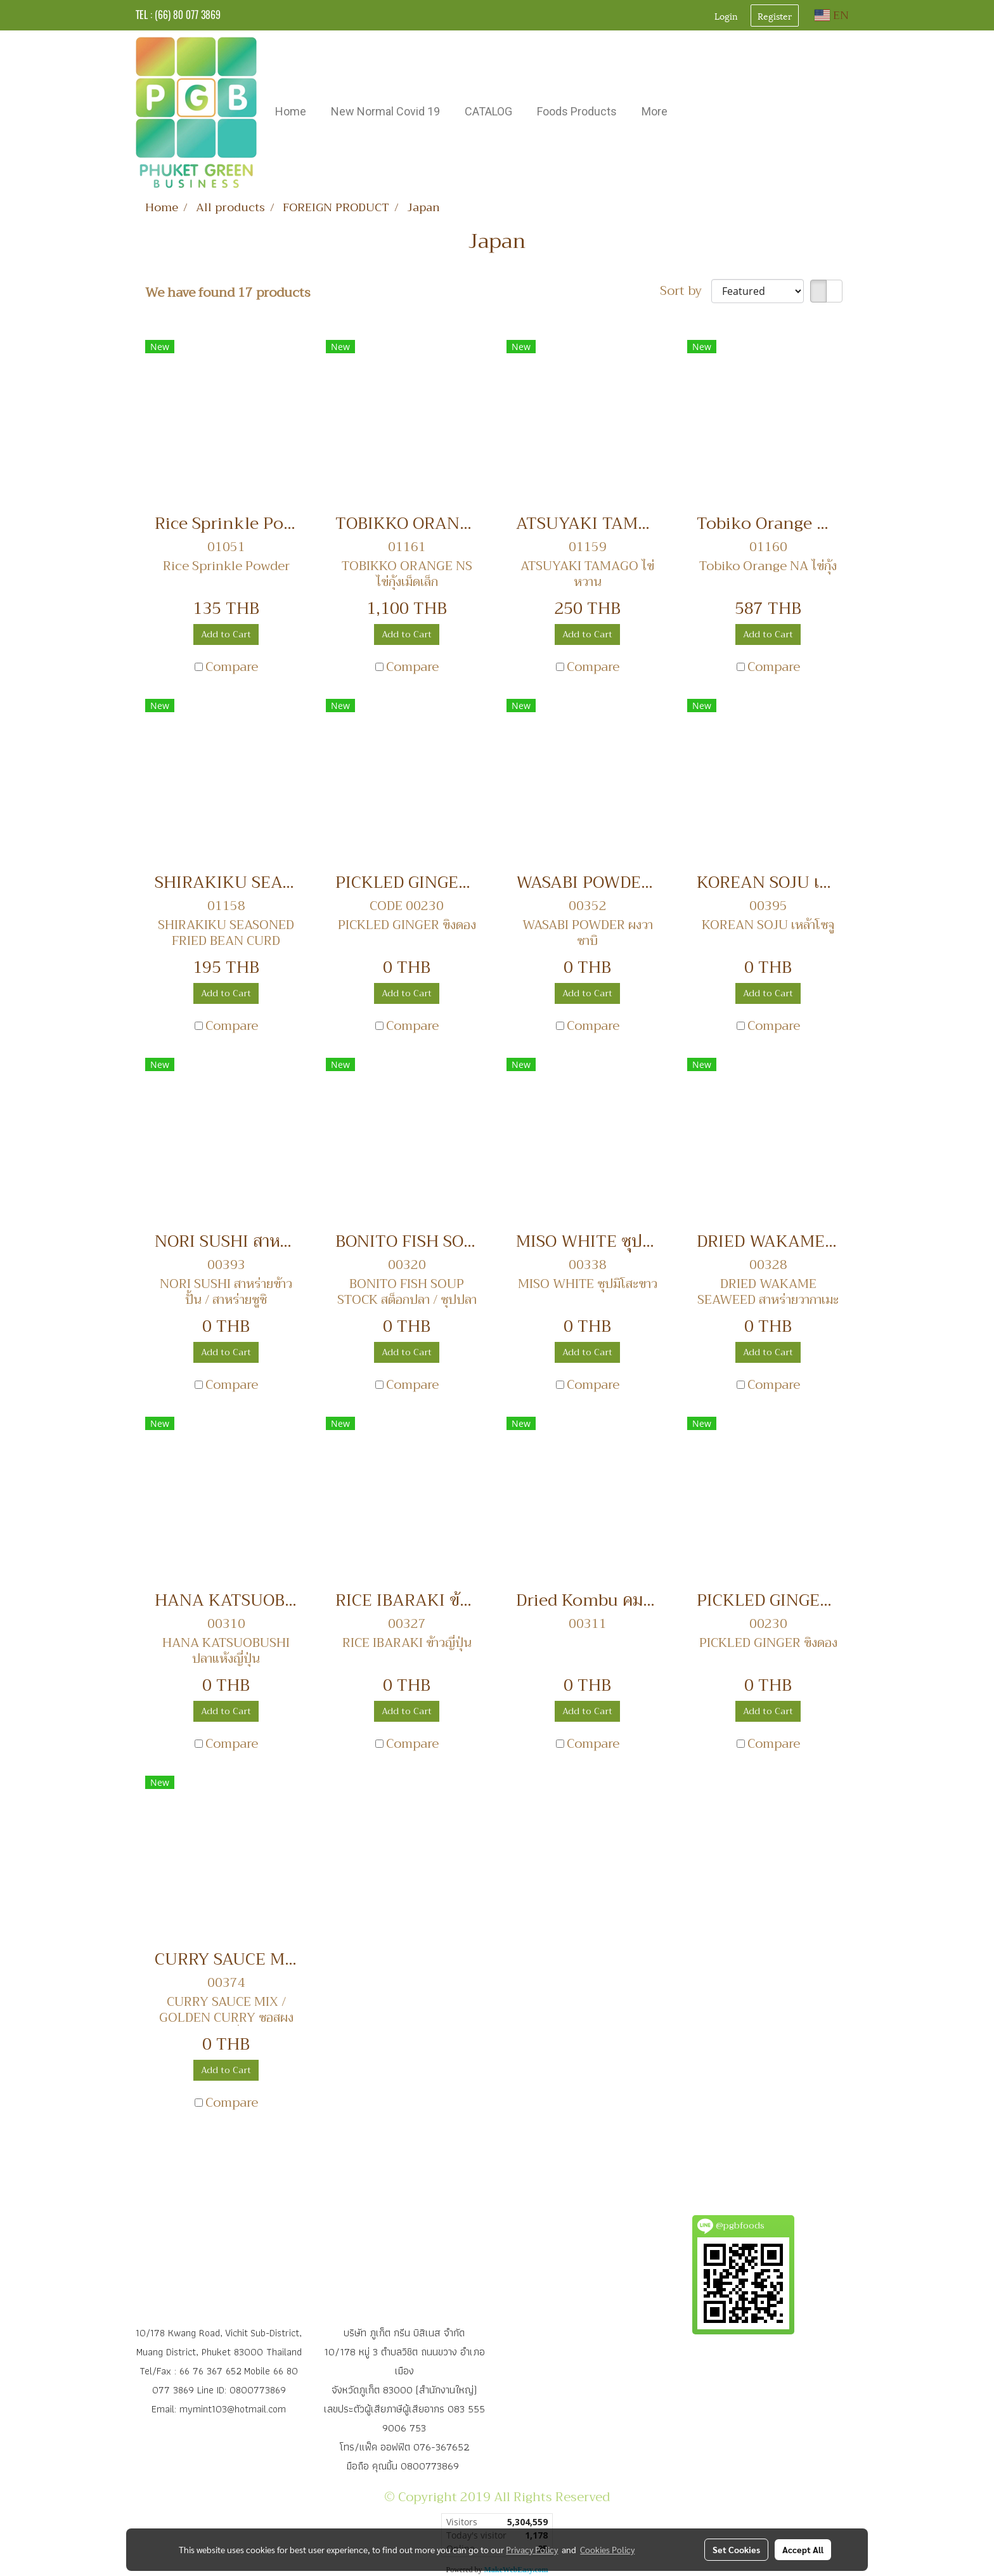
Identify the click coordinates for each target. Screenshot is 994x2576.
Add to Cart (226, 634)
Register (775, 15)
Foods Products (577, 111)
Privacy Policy (532, 2549)
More (655, 111)
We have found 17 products (228, 292)
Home (290, 111)
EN (832, 15)
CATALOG (488, 111)
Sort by (685, 291)
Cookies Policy (607, 2549)
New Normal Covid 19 (385, 111)
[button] (691, 113)
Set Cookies (736, 2549)
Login (726, 15)
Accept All (802, 2549)
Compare (231, 667)
